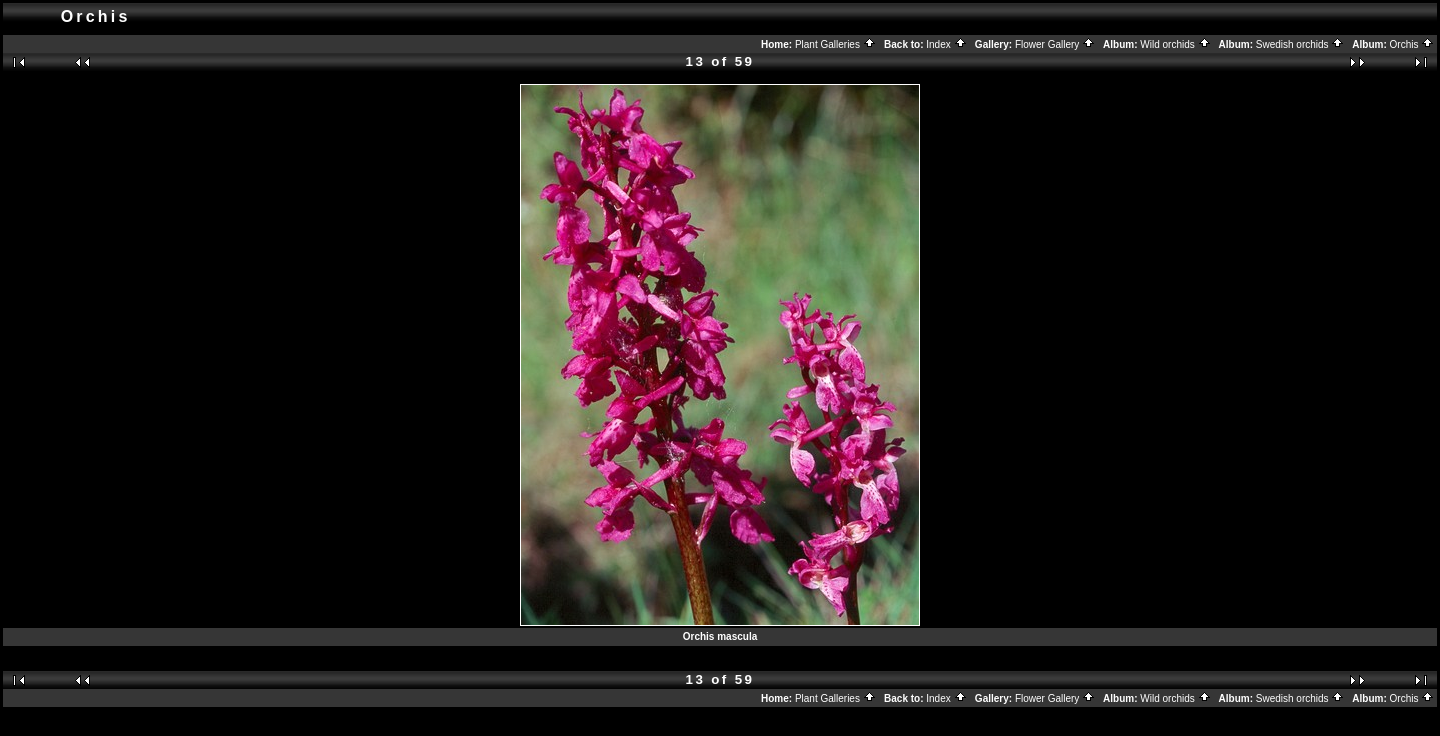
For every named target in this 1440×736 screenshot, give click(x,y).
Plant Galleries (835, 44)
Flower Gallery (1055, 44)
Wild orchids (1175, 44)
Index (946, 44)
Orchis (1412, 44)
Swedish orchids (1300, 44)
